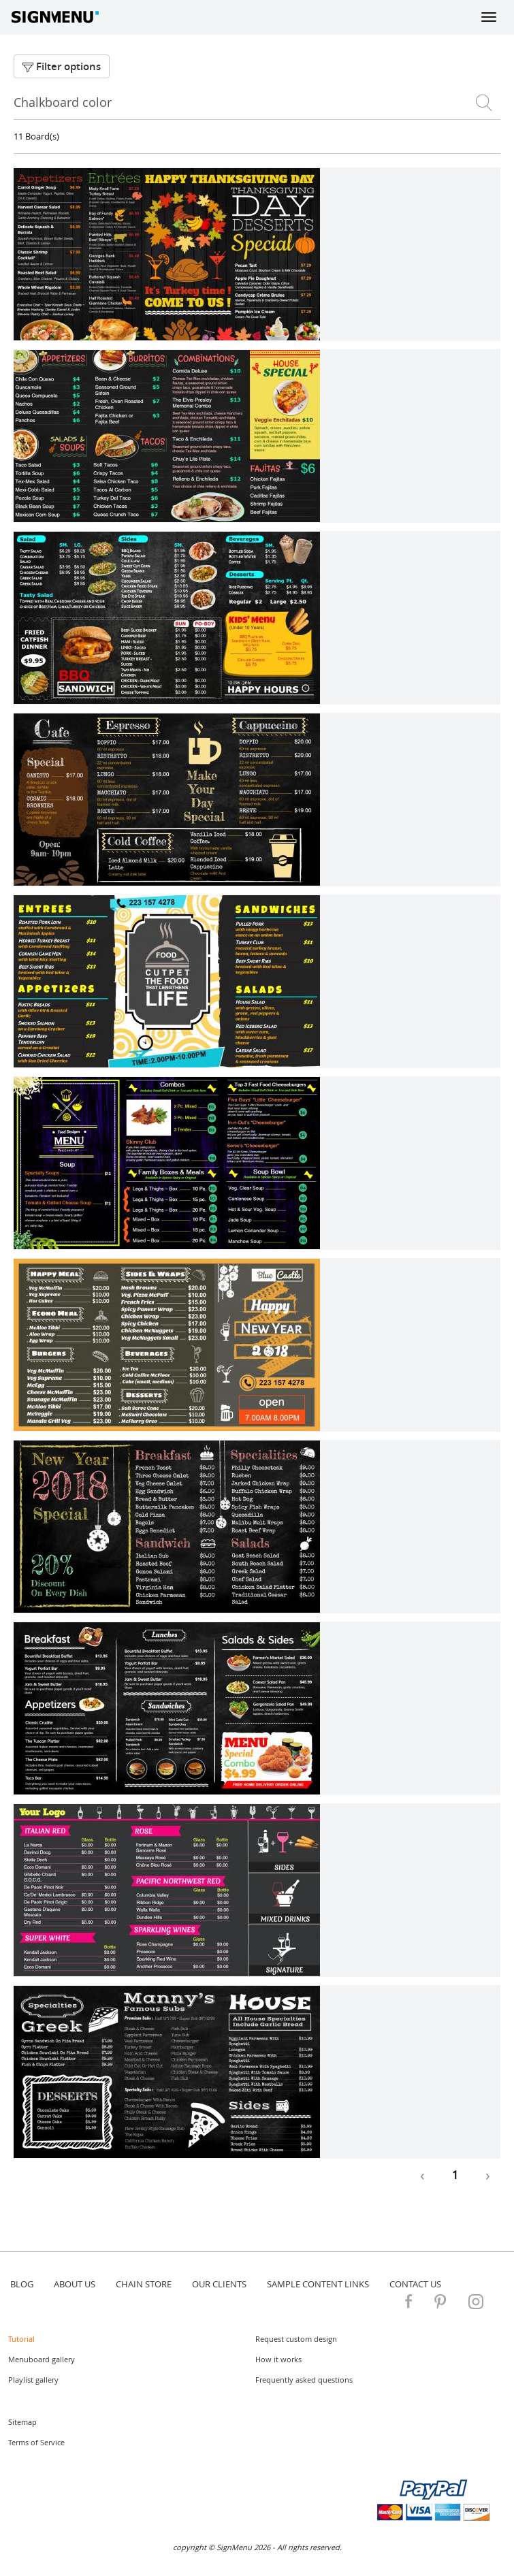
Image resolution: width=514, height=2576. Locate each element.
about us (74, 2284)
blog (21, 2284)
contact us (415, 2284)
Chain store (144, 2284)
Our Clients (219, 2284)
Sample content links (318, 2284)
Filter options (61, 66)
